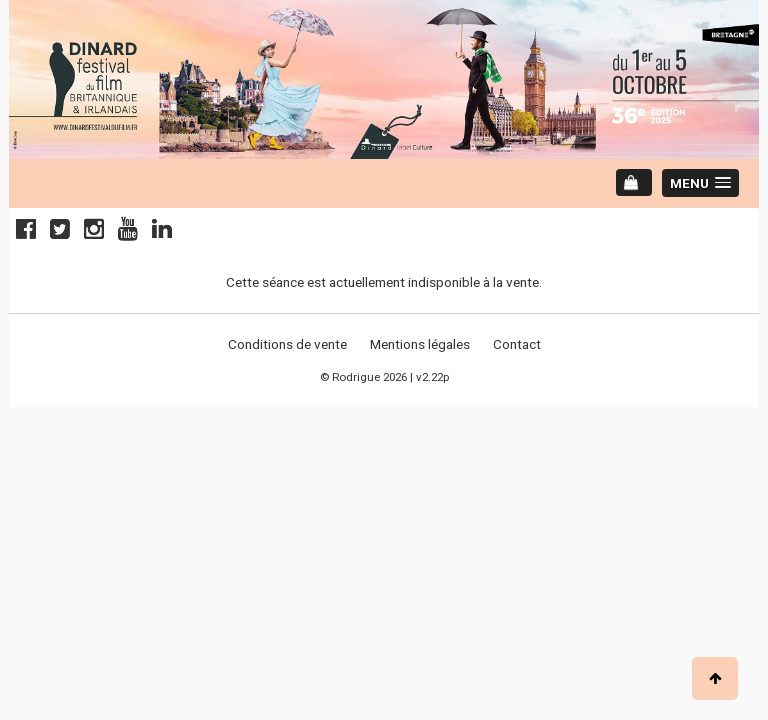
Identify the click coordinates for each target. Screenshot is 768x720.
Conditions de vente (287, 344)
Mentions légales (420, 344)
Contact (517, 344)
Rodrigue (356, 377)
